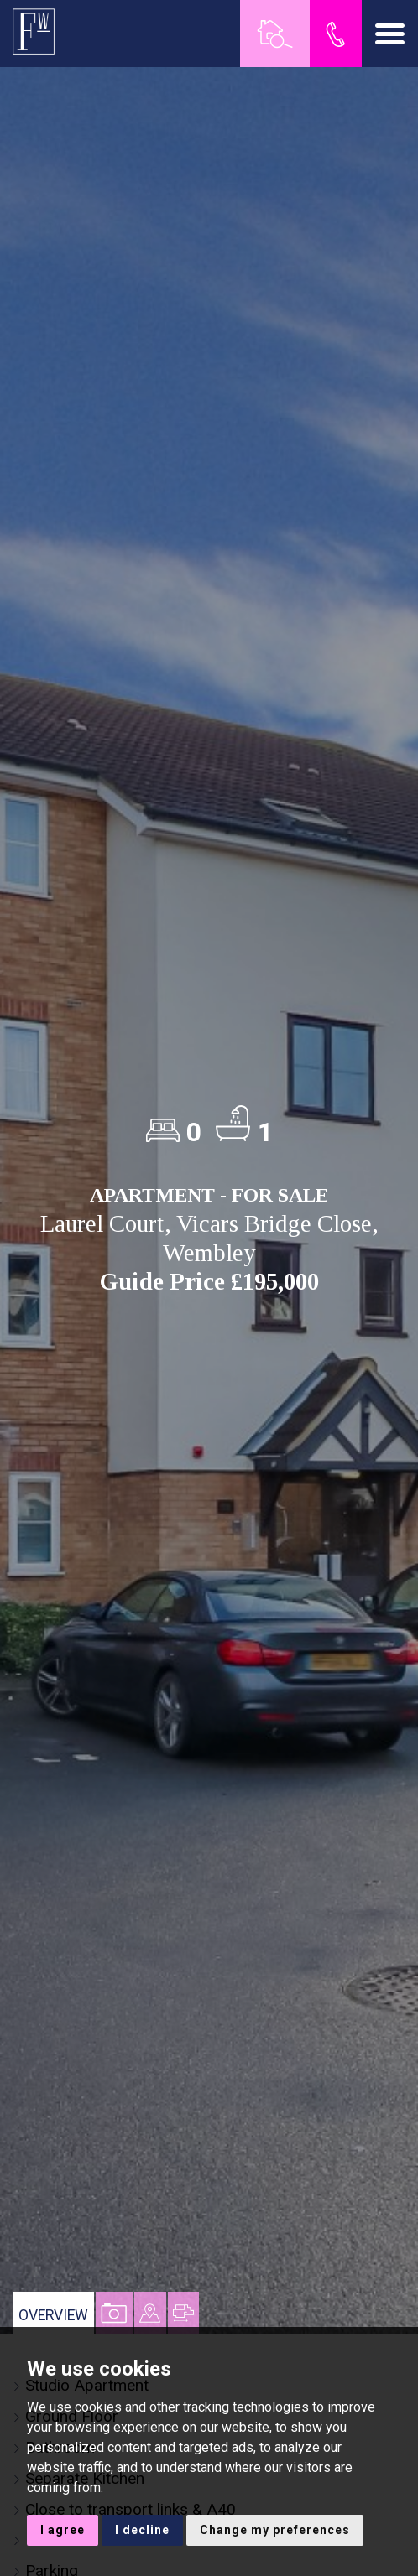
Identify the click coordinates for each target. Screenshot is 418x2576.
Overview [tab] (53, 2315)
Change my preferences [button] (275, 2530)
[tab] (150, 2313)
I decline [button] (142, 2530)
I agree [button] (62, 2530)
